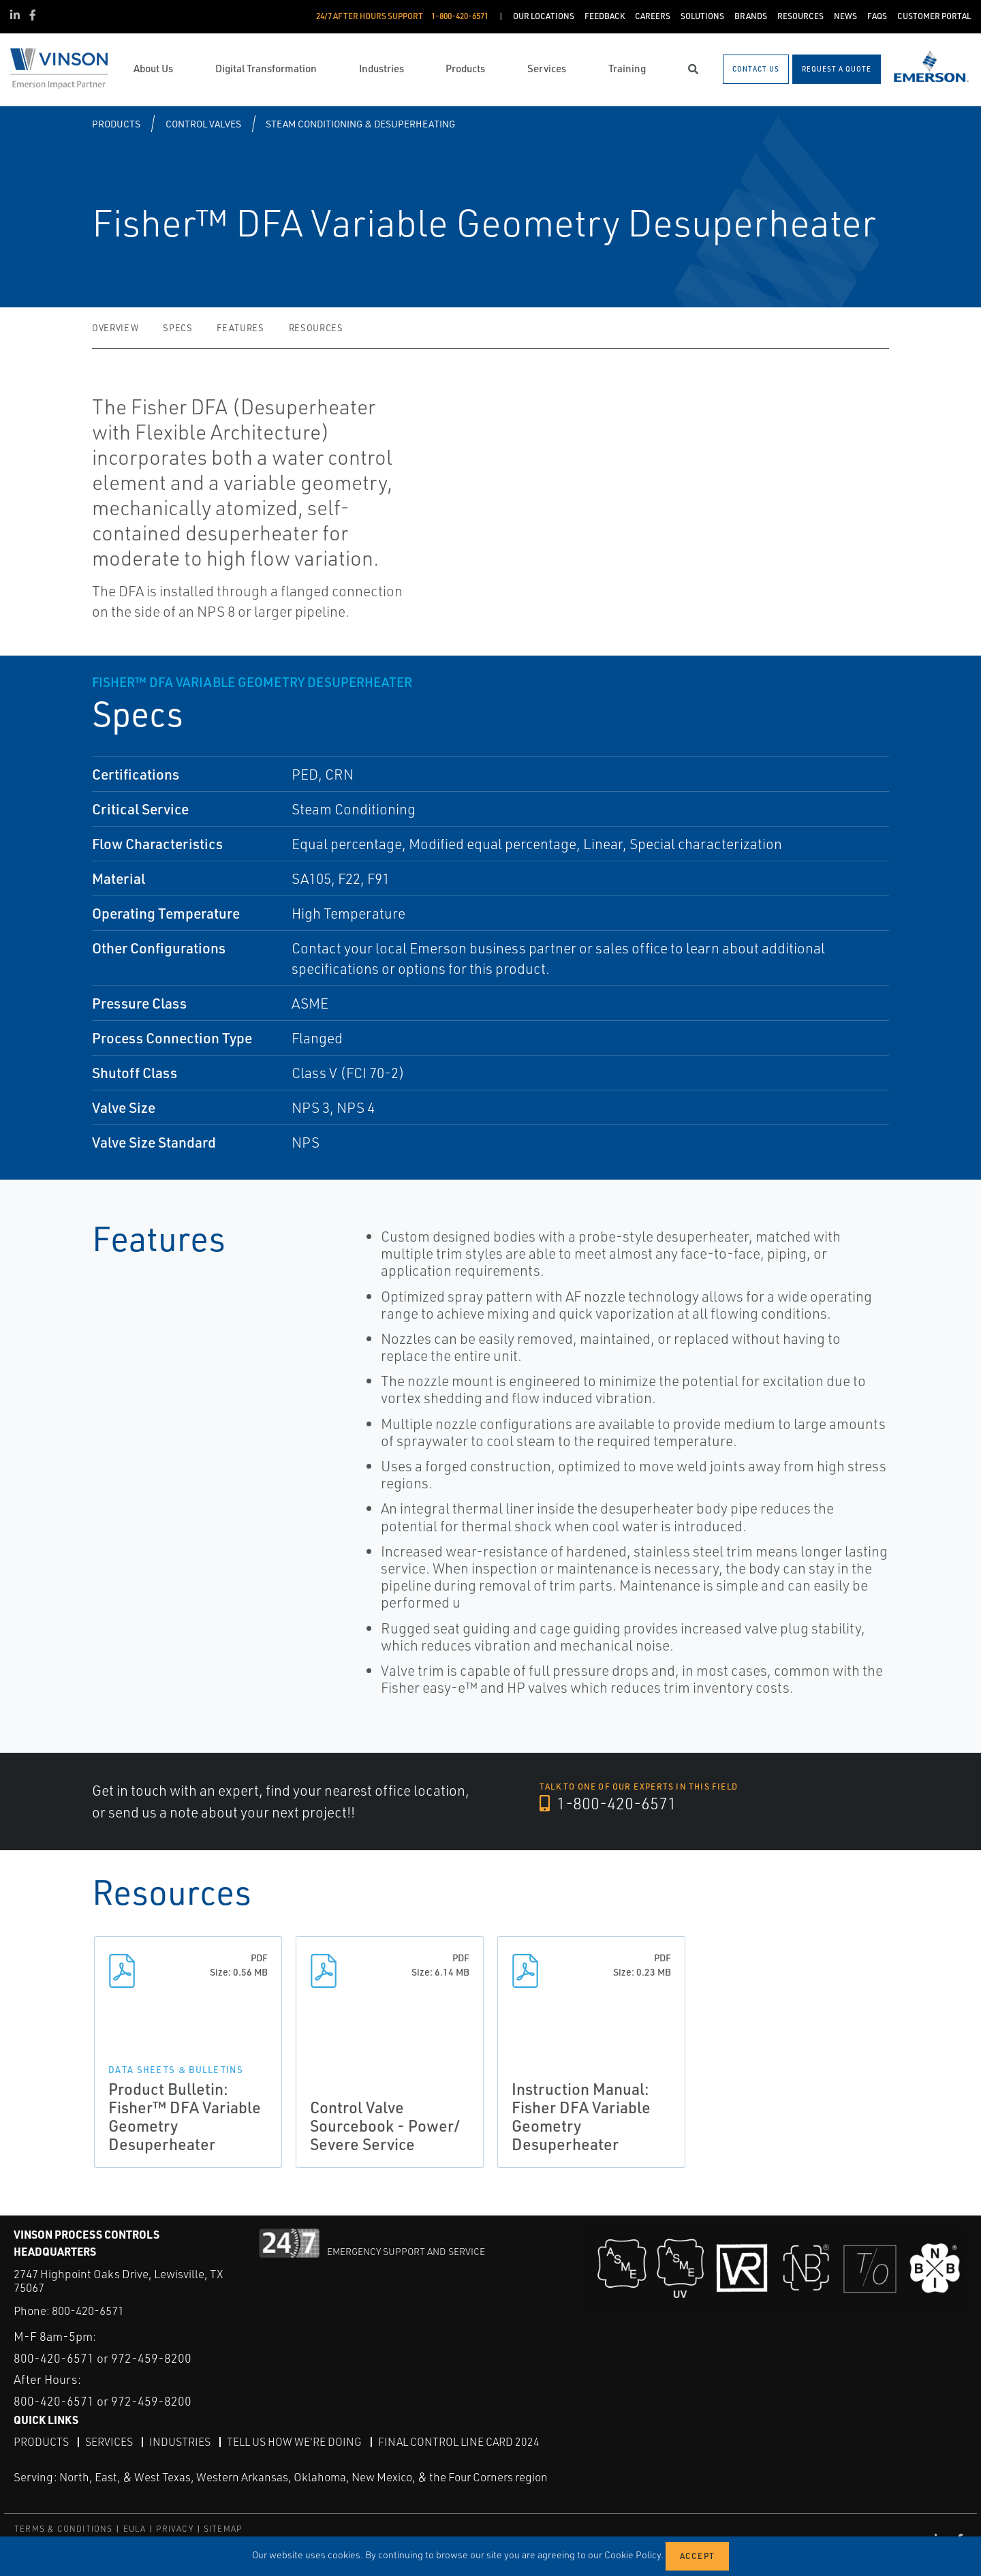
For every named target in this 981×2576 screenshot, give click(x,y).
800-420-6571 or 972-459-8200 (102, 2357)
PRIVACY (174, 2528)
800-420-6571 (88, 2310)
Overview (115, 327)
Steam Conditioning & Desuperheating (360, 123)
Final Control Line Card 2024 (459, 2441)
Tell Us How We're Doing (294, 2441)
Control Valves (203, 123)
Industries (180, 2441)
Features (240, 327)
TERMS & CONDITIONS (63, 2528)
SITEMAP (223, 2528)
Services (109, 2441)
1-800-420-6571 (609, 1804)
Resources (316, 327)
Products (116, 123)
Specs (177, 327)
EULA (134, 2528)
